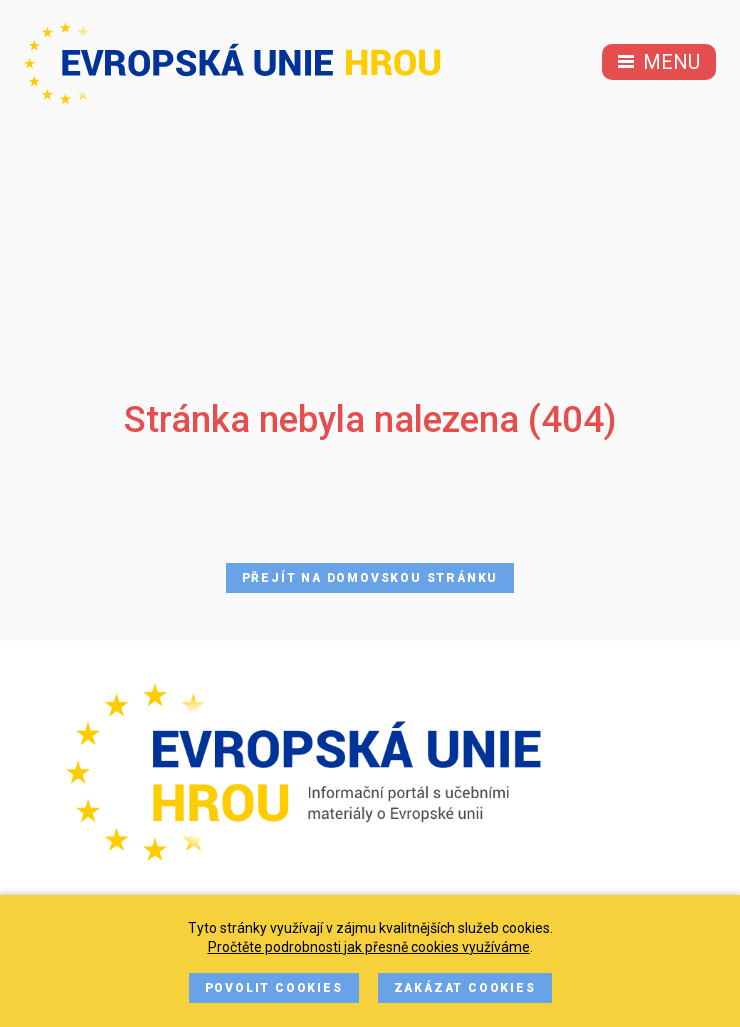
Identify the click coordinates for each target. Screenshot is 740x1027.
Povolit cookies (274, 988)
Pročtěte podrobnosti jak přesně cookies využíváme (369, 947)
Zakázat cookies (465, 988)
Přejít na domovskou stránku (370, 578)
